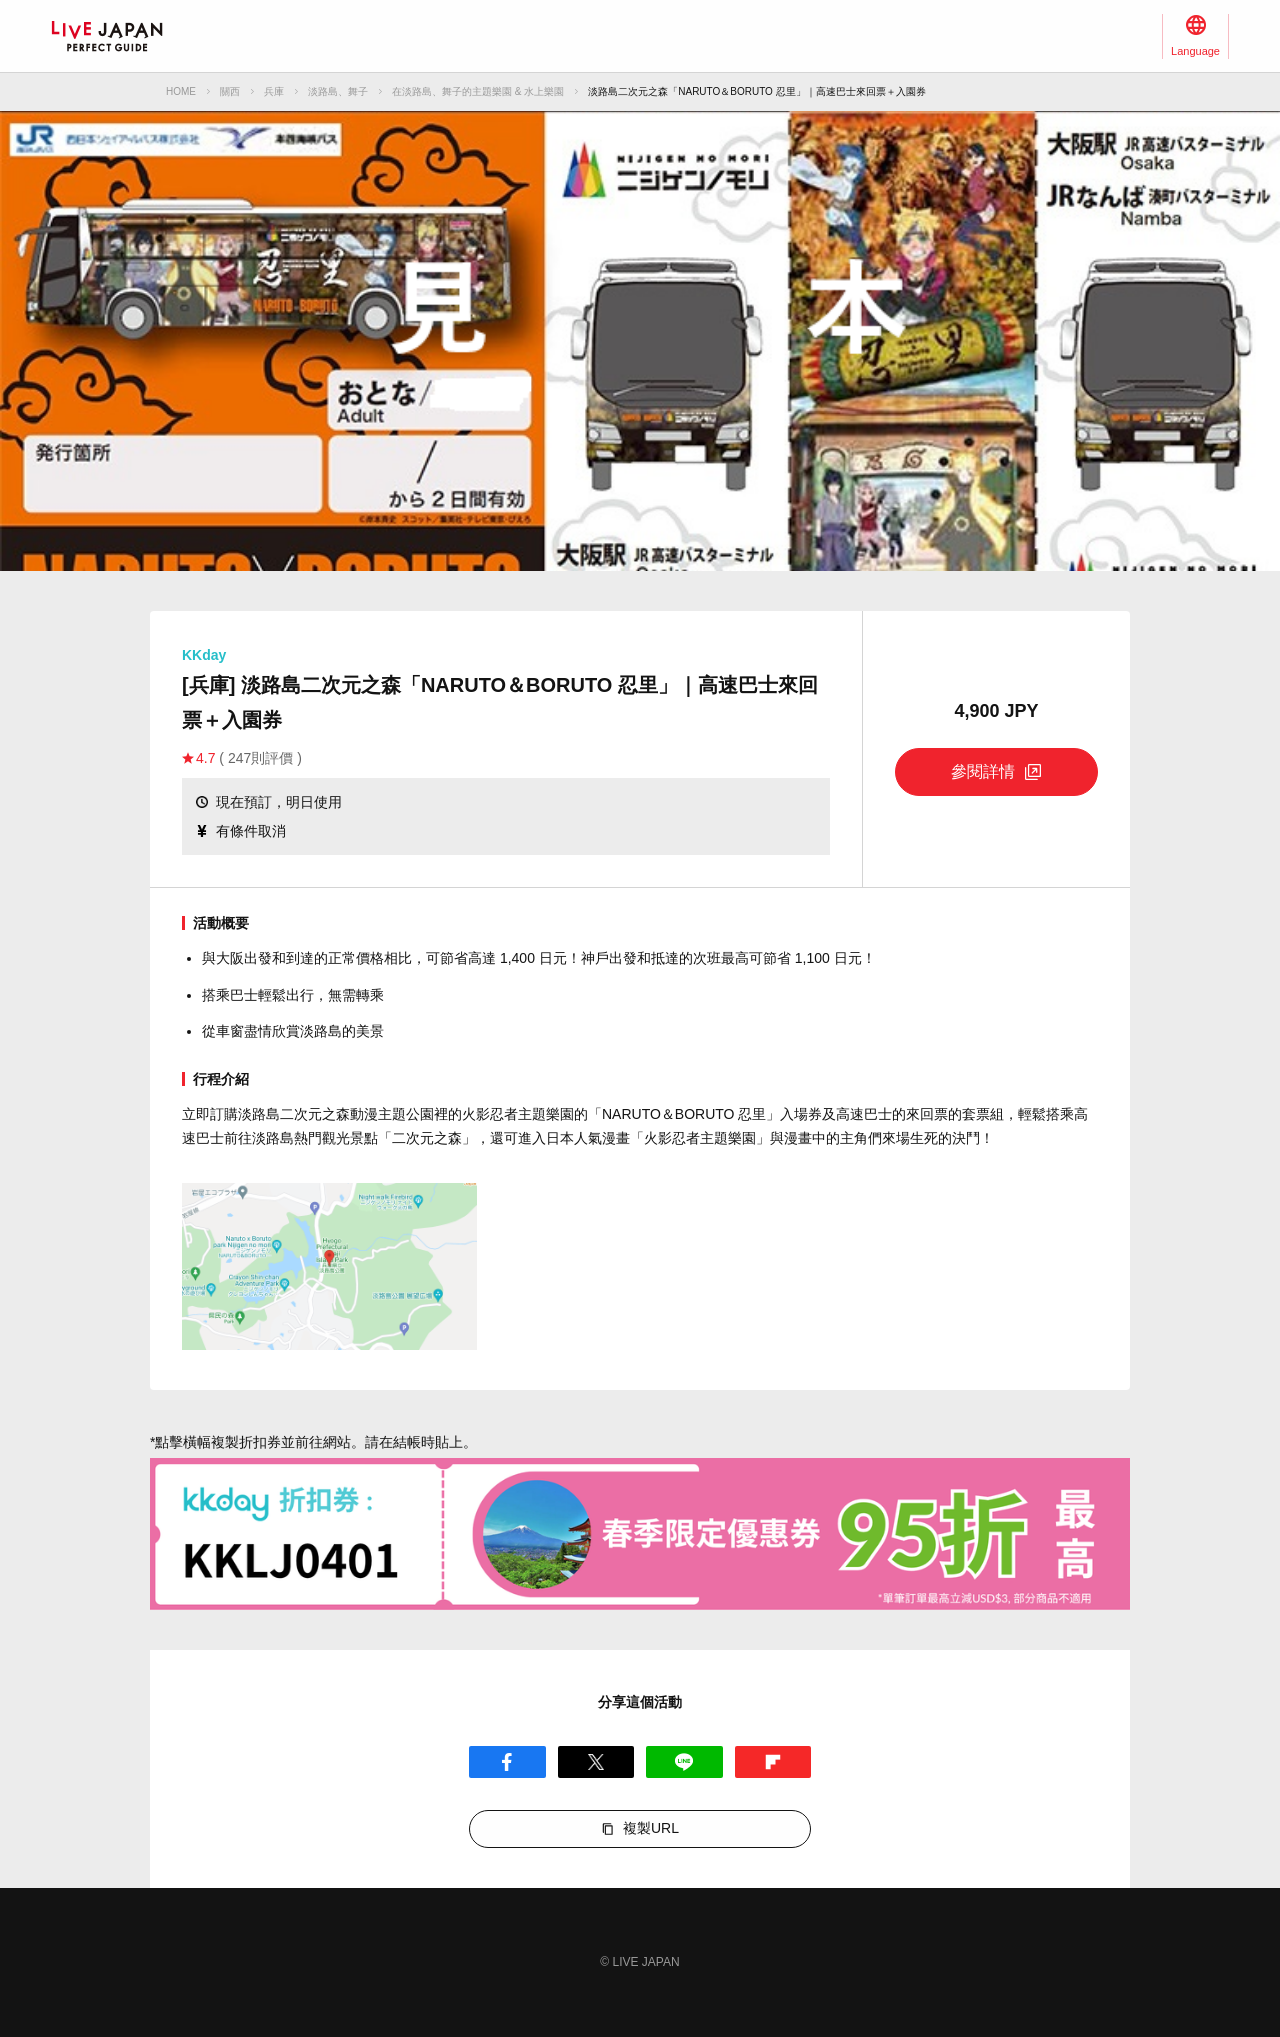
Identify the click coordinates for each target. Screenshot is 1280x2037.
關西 (230, 91)
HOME (181, 91)
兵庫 (274, 91)
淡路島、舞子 (338, 91)
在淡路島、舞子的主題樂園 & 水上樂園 (478, 91)
